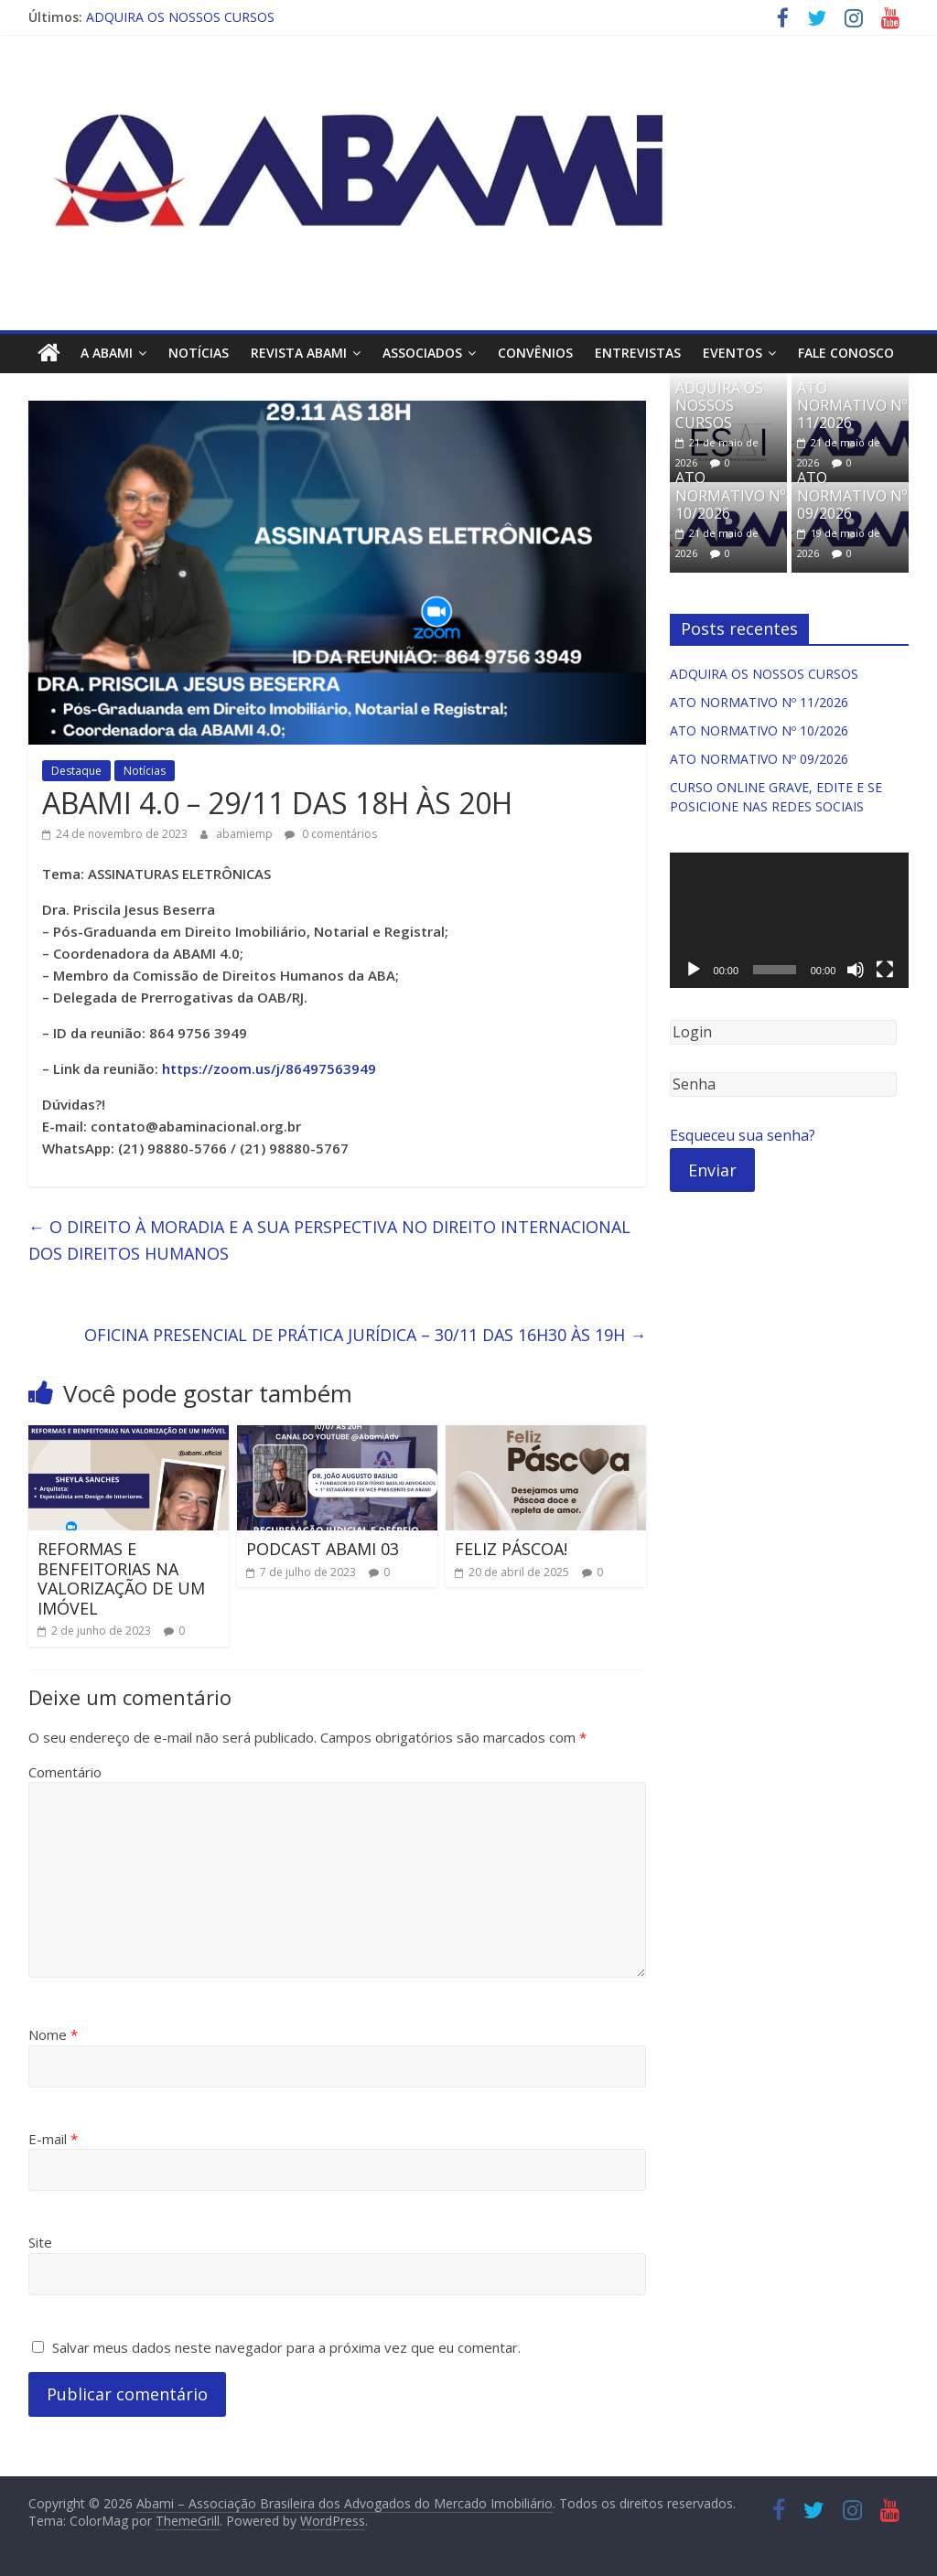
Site (40, 2242)
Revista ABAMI (299, 352)
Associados (422, 352)
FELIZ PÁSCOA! (511, 1549)
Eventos (732, 352)
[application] (790, 920)
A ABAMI (107, 352)
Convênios (535, 352)
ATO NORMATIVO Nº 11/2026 (852, 404)
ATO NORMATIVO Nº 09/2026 (852, 494)
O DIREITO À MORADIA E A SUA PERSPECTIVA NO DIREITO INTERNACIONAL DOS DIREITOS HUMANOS (329, 1240)
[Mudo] (855, 970)
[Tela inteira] (885, 970)
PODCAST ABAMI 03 (322, 1549)
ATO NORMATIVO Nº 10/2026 (730, 494)
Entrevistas (638, 352)
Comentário (65, 1772)
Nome (53, 2034)
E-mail (53, 2139)
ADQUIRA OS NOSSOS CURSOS (180, 17)
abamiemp (245, 833)
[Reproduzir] (693, 970)
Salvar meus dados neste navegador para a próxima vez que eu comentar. (286, 2347)
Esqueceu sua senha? (742, 1135)
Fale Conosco (846, 352)
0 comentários (331, 833)
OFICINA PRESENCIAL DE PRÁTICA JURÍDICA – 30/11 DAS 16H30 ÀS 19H (365, 1335)
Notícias (198, 352)
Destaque (76, 770)
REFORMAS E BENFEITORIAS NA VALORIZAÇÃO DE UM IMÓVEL (121, 1578)
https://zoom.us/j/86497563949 (269, 1068)
